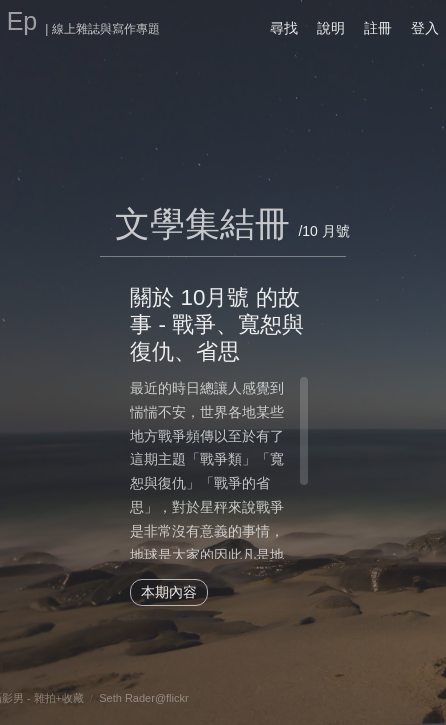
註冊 (378, 28)
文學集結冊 (202, 223)
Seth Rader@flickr (143, 698)
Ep (22, 21)
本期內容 (169, 592)
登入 (425, 28)
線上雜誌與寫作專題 (106, 29)
